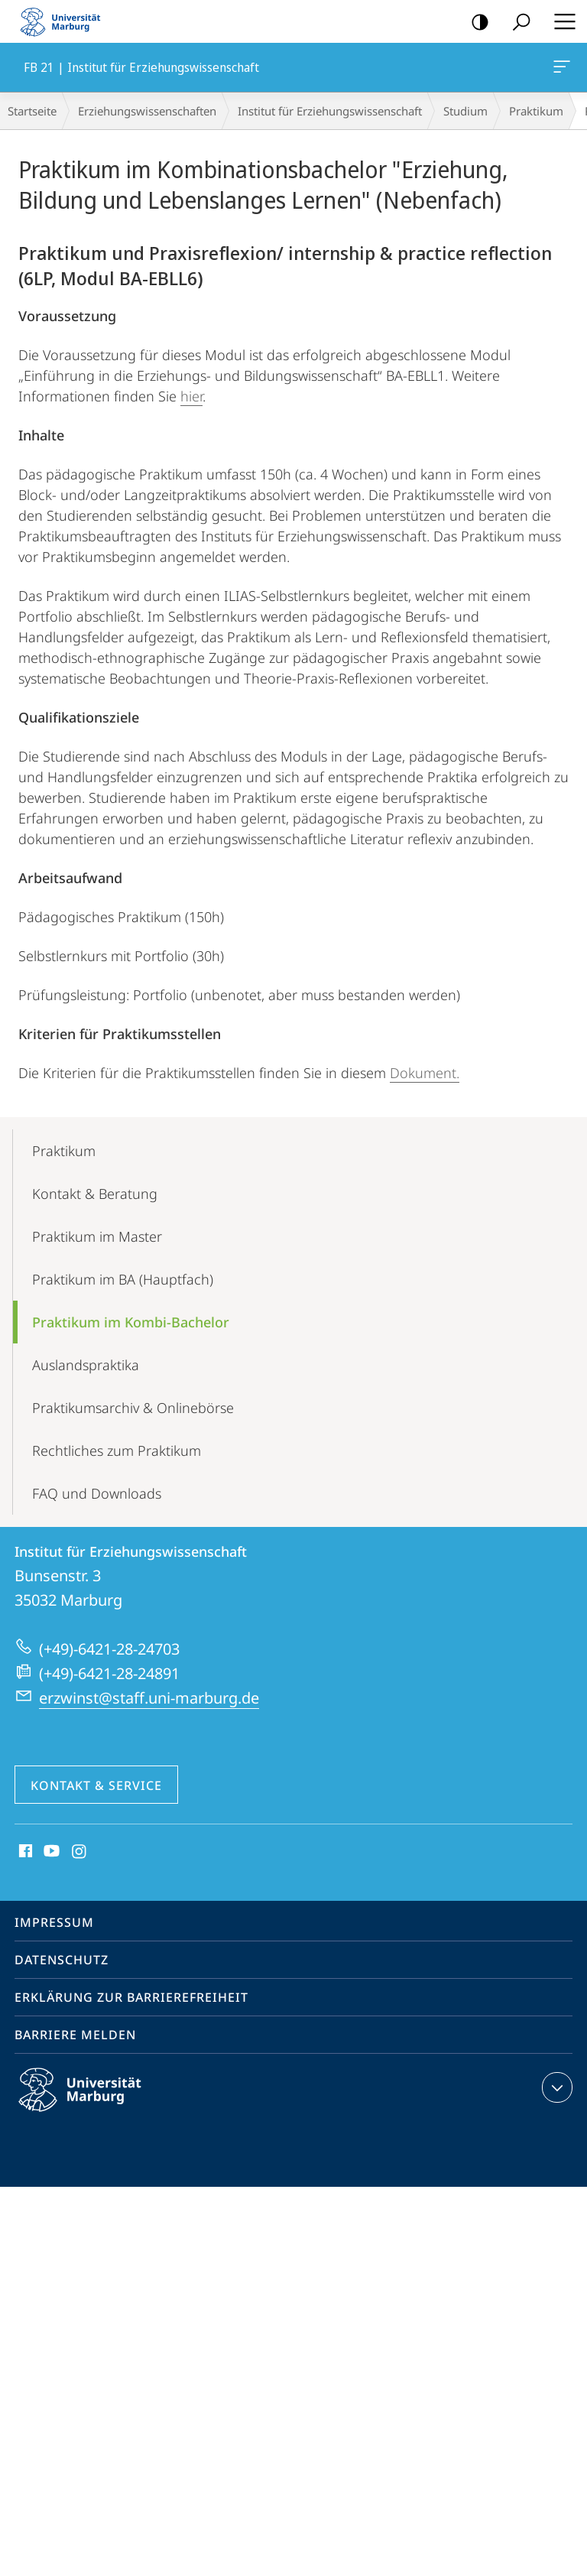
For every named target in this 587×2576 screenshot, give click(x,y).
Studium (465, 111)
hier (191, 396)
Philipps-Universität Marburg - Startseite (65, 21)
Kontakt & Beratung (94, 1193)
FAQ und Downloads (96, 1493)
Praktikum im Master (97, 1236)
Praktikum (536, 111)
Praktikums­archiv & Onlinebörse (133, 1407)
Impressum (54, 1922)
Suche (516, 22)
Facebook (24, 1852)
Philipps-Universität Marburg (93, 2102)
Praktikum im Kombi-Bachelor (130, 1322)
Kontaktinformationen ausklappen (555, 2087)
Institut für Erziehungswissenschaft (330, 111)
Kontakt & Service (96, 1785)
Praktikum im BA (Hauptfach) (122, 1279)
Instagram (79, 1852)
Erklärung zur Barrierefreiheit (131, 1997)
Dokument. (424, 1073)
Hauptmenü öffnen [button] (560, 21)
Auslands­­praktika (85, 1365)
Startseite (32, 111)
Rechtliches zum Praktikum (116, 1450)
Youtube (50, 1852)
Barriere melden (75, 2034)
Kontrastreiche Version (475, 22)
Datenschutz (62, 1959)
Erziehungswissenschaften (147, 111)
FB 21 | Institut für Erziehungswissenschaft (560, 69)
